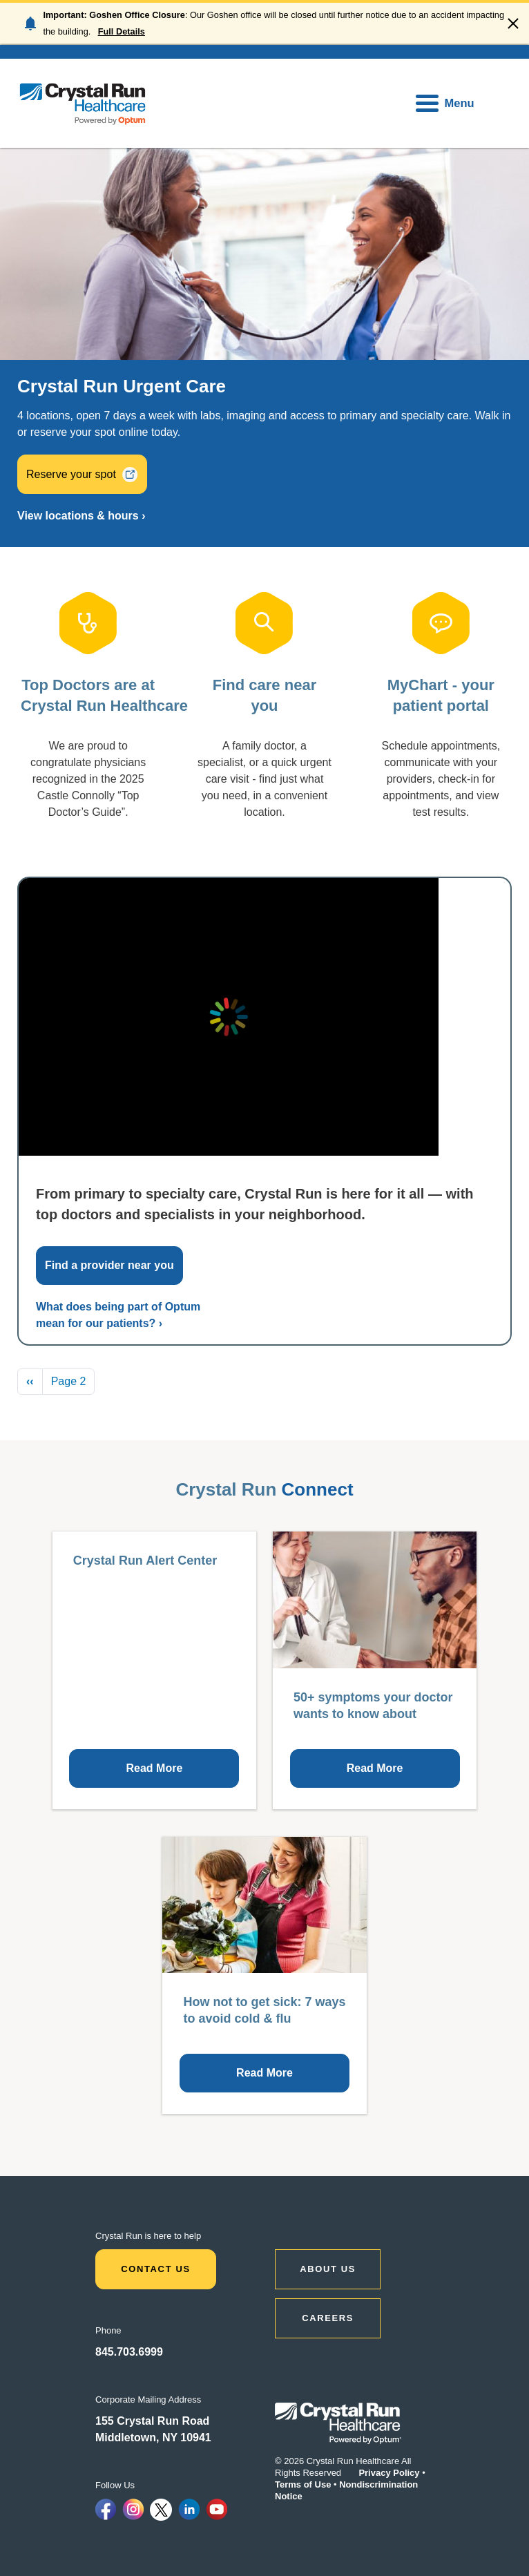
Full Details (121, 31)
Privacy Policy (388, 2473)
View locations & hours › (81, 516)
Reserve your (82, 474)
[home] (83, 103)
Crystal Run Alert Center (145, 1560)
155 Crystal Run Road (152, 2421)
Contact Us (156, 2269)
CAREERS (328, 2318)
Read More (154, 1768)
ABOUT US (328, 2269)
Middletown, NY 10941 (153, 2437)
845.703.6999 (129, 2352)
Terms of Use (303, 2484)
